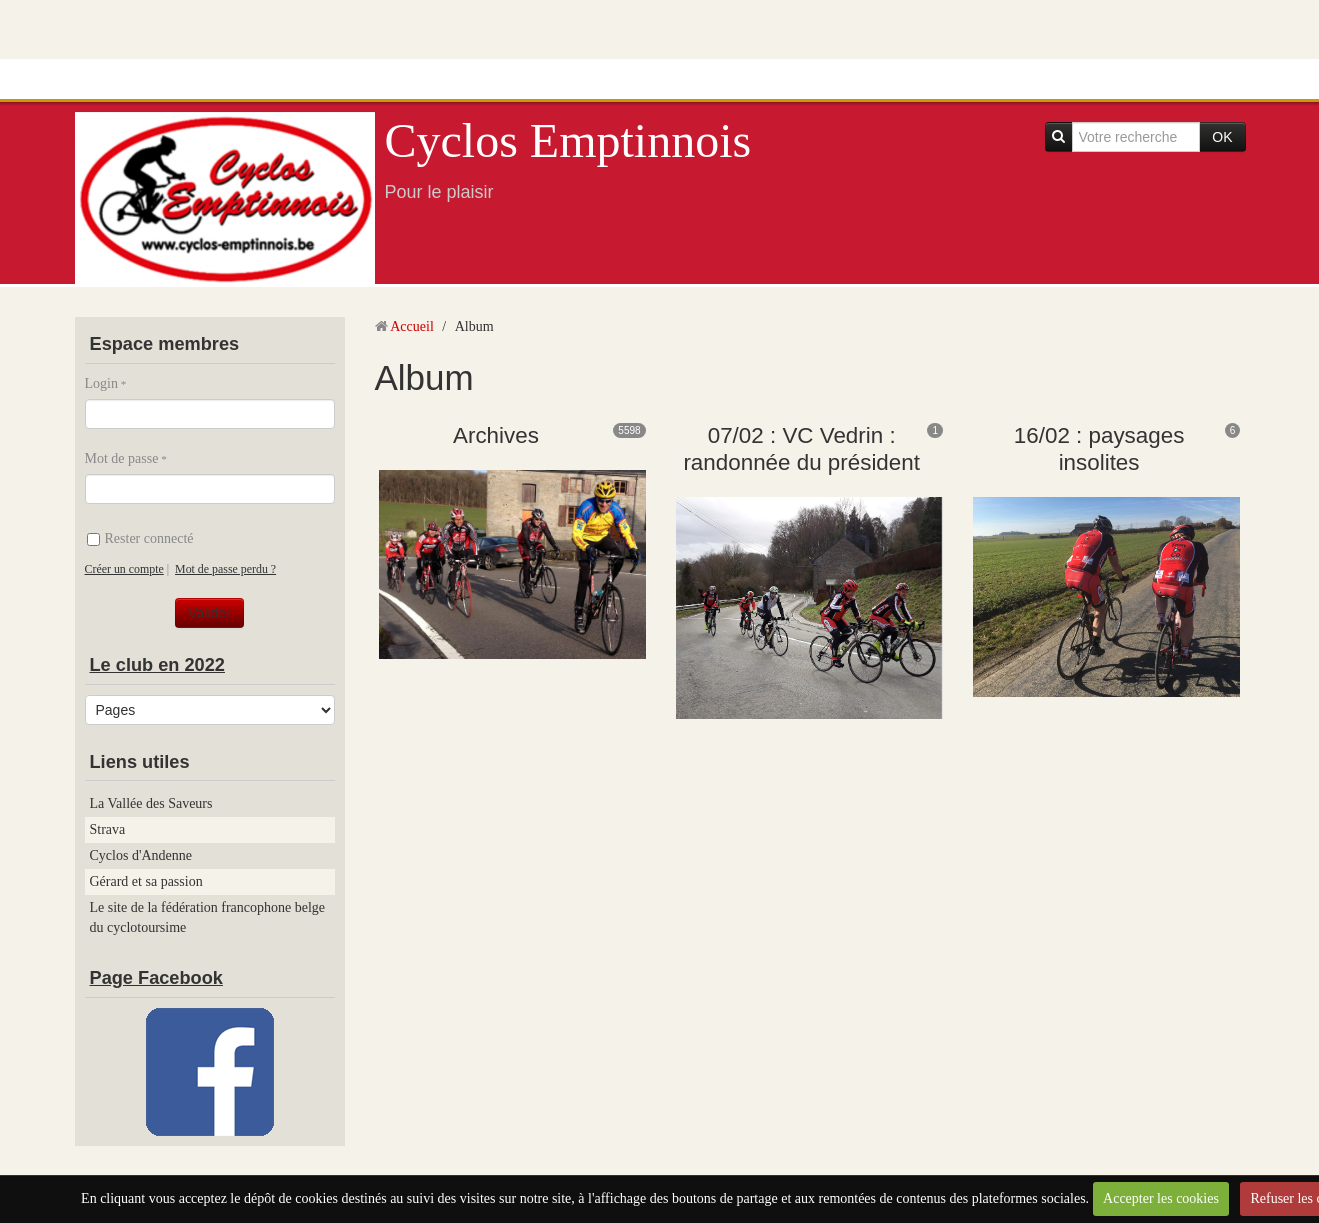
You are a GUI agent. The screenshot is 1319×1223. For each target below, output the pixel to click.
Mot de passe (122, 458)
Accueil (412, 326)
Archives (496, 435)
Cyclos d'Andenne (141, 855)
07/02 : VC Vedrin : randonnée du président (801, 449)
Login (101, 383)
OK (1222, 137)
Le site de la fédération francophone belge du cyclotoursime (208, 917)
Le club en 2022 (157, 665)
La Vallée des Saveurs (151, 803)
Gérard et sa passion (146, 881)
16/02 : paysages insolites (1099, 449)
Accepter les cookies (1161, 1198)
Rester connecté (140, 538)
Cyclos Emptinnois (568, 140)
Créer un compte (124, 569)
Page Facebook (156, 978)
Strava (108, 829)
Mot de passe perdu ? (225, 569)
